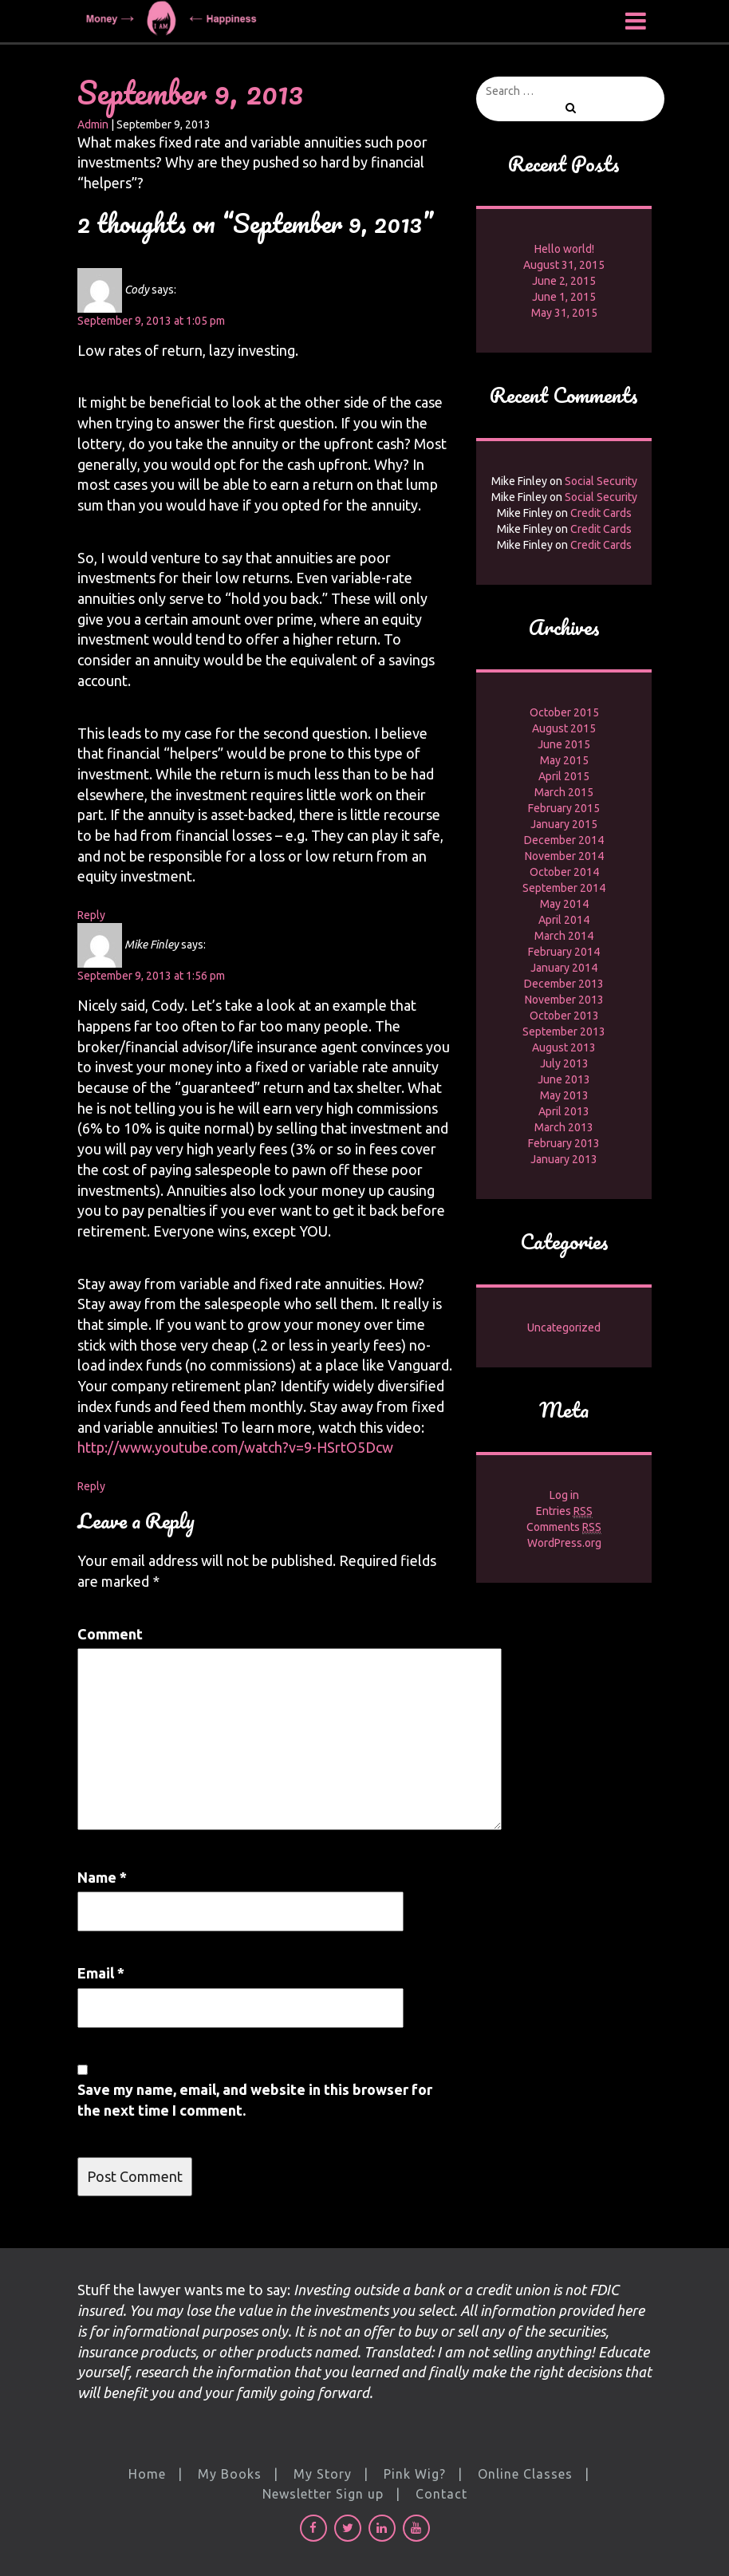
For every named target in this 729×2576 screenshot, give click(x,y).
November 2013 (564, 999)
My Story (323, 2474)
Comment (110, 1634)
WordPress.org (564, 1543)
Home (147, 2474)
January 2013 (563, 1159)
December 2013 (564, 983)
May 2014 (564, 903)
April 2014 (563, 919)
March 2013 (563, 1127)
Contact (441, 2494)
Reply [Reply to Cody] (91, 915)
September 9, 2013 (190, 92)
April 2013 (563, 1111)
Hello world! (564, 249)
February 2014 (564, 951)
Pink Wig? (415, 2474)
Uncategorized (564, 1327)
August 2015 (564, 728)
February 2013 (564, 1143)
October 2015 (564, 712)
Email (100, 1973)
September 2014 (563, 888)
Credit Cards (601, 513)
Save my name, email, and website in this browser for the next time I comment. (254, 2099)
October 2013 (564, 1015)
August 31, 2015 (564, 264)
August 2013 (564, 1047)
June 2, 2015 (564, 280)
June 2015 (564, 744)
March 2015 (563, 792)
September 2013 (563, 1031)
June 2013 (564, 1079)
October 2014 (564, 872)
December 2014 (564, 840)
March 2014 (563, 935)
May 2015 (564, 760)
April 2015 (563, 776)
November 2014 (564, 856)
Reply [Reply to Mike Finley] (91, 1486)
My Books (230, 2474)
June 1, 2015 (564, 296)
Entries (564, 1511)
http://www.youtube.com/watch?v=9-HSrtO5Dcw (235, 1447)
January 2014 (563, 967)
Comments (563, 1527)
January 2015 (563, 824)
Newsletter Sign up (323, 2494)
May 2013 (564, 1095)
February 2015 (564, 808)
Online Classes (525, 2474)
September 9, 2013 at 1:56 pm (151, 975)
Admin (92, 124)
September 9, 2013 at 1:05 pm (151, 320)
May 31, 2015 (564, 312)
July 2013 (564, 1063)
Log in (564, 1495)
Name (102, 1877)
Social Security (601, 481)
